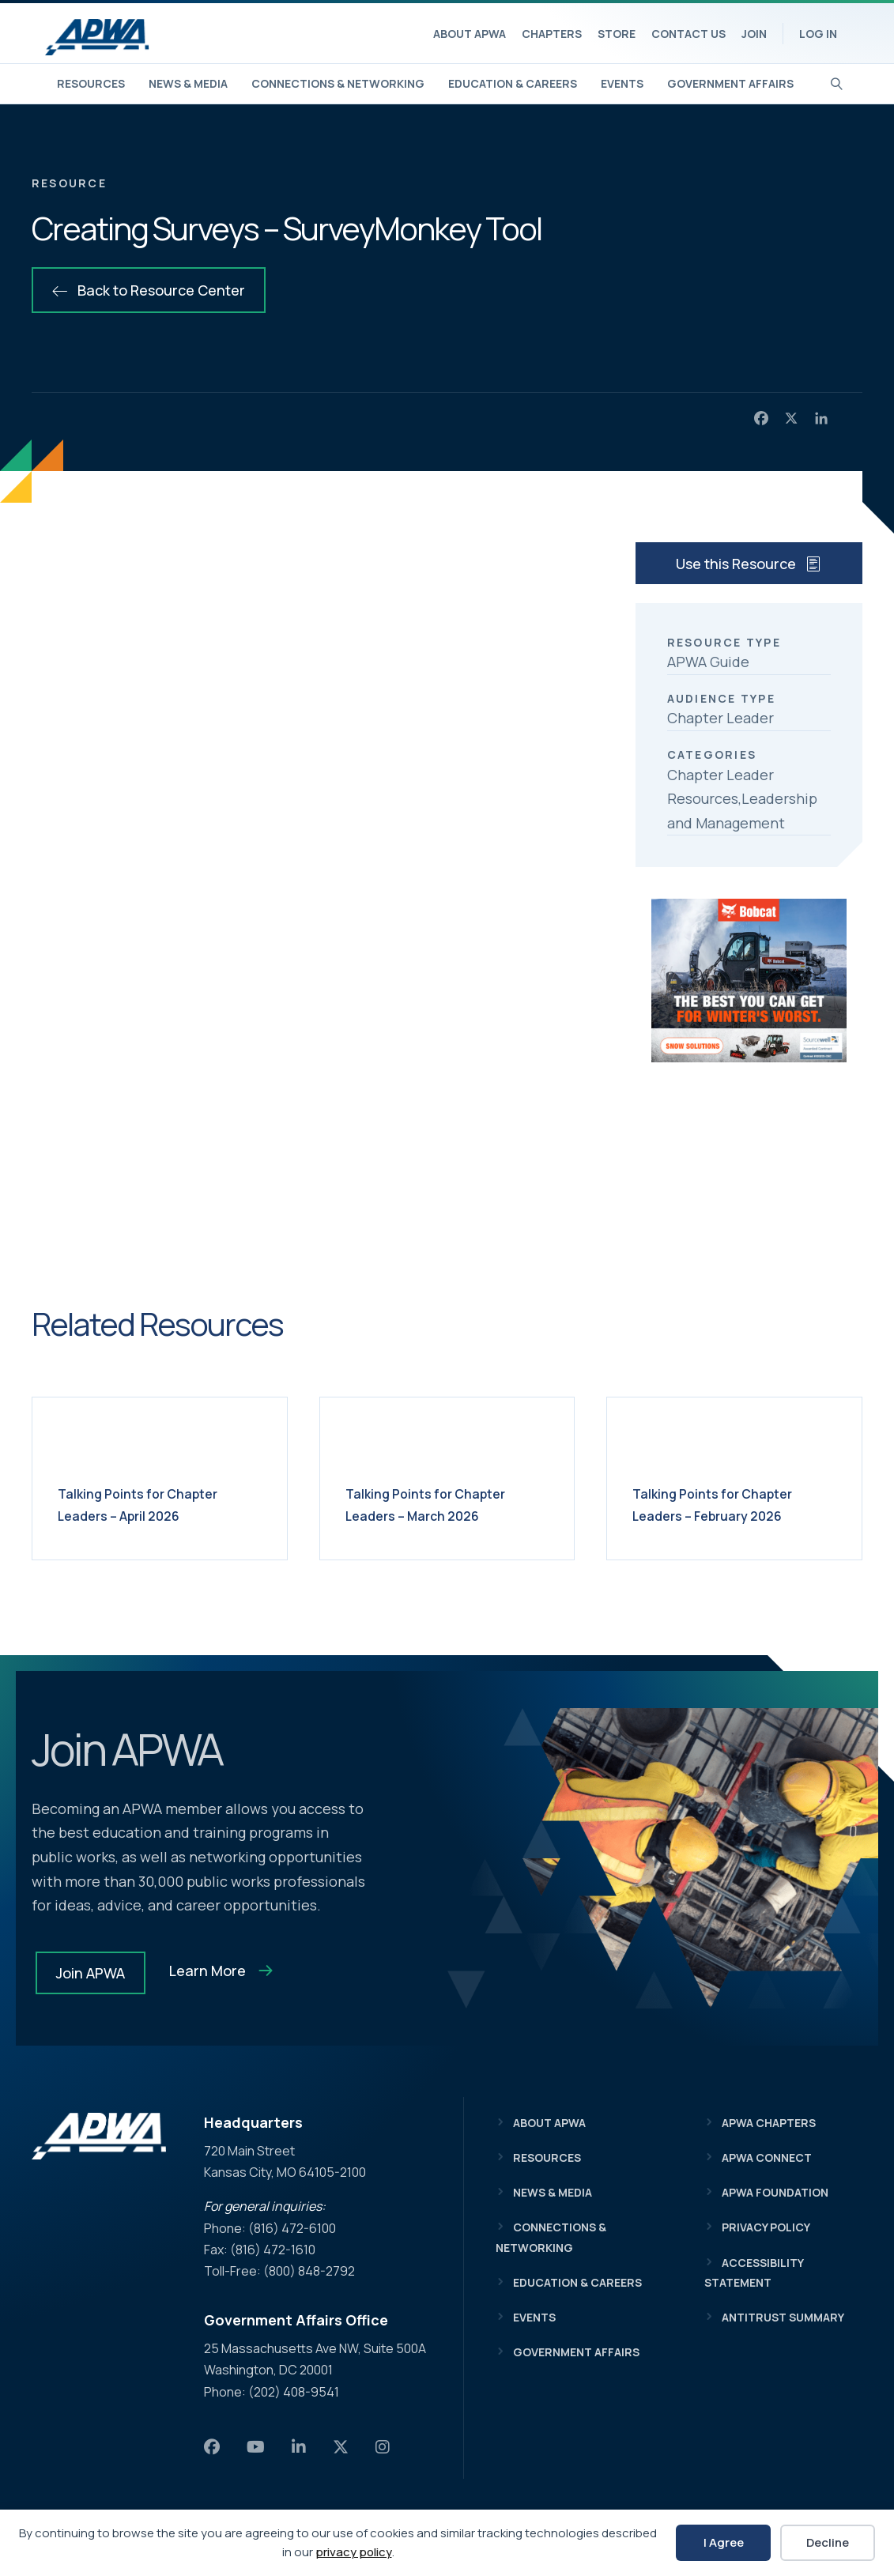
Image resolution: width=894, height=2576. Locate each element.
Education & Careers (512, 83)
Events (622, 83)
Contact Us (688, 33)
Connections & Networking (337, 83)
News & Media (188, 83)
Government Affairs (730, 83)
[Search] (836, 82)
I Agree (724, 2542)
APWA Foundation (775, 2192)
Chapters (552, 33)
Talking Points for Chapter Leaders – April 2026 (157, 1504)
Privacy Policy (766, 2227)
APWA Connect (767, 2157)
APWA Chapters (769, 2122)
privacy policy (353, 2552)
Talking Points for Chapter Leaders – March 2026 (445, 1504)
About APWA (469, 33)
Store (617, 33)
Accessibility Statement (753, 2272)
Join (754, 33)
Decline (827, 2542)
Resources (91, 83)
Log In (818, 33)
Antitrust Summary (783, 2317)
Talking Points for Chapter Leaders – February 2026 (732, 1504)
